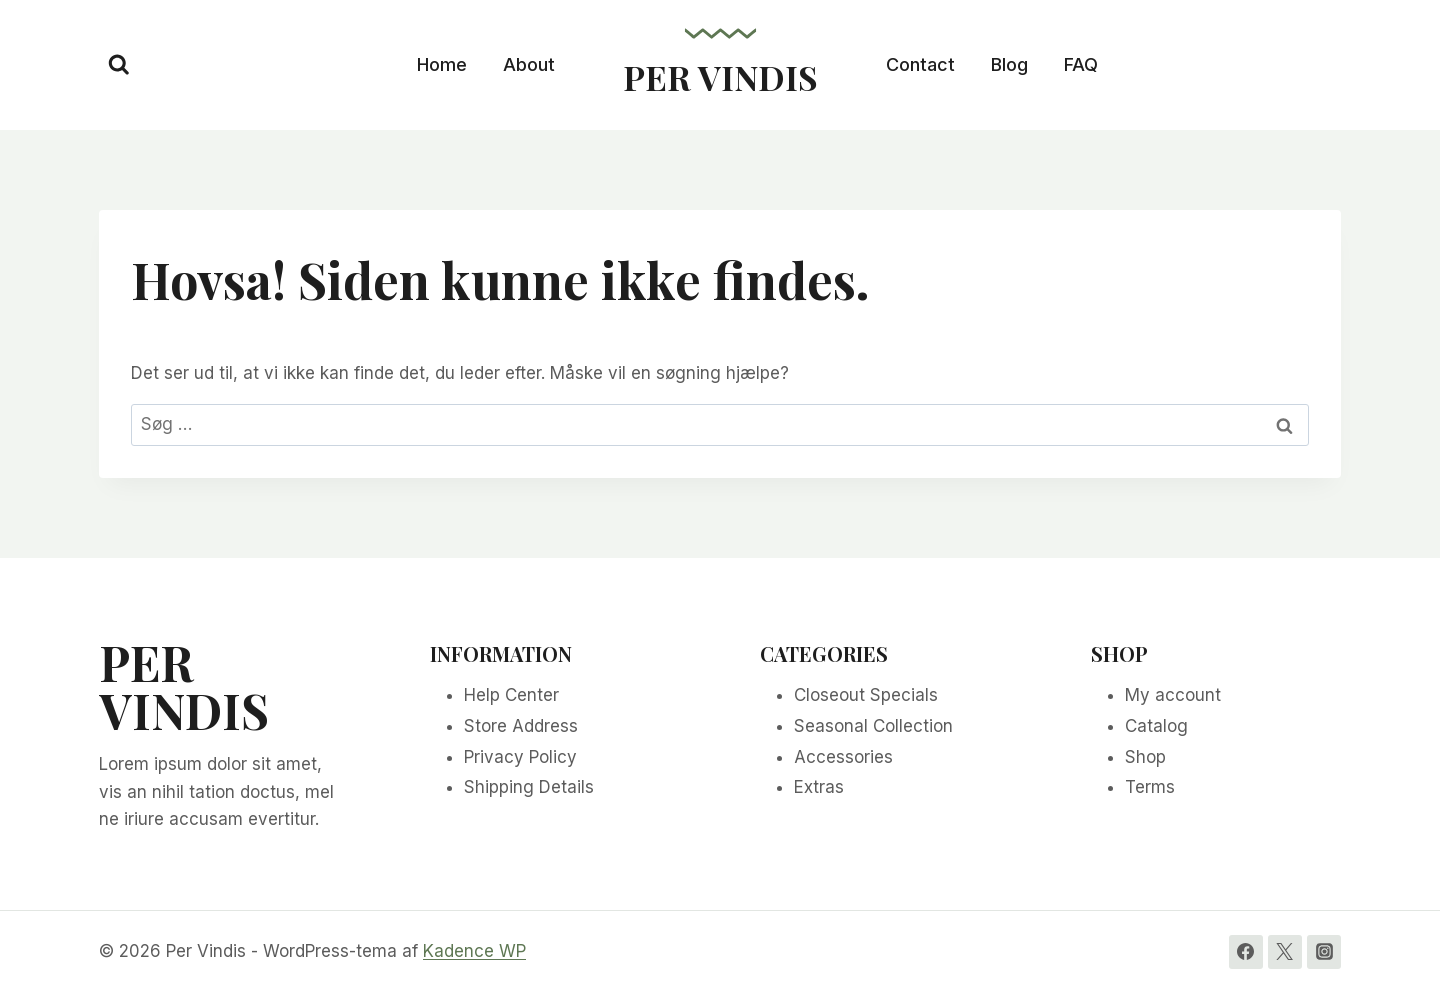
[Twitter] (1285, 952)
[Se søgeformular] (119, 65)
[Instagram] (1324, 952)
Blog (1009, 64)
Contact (920, 64)
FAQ (1081, 64)
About (529, 64)
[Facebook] (1246, 952)
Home (442, 64)
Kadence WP (474, 951)
